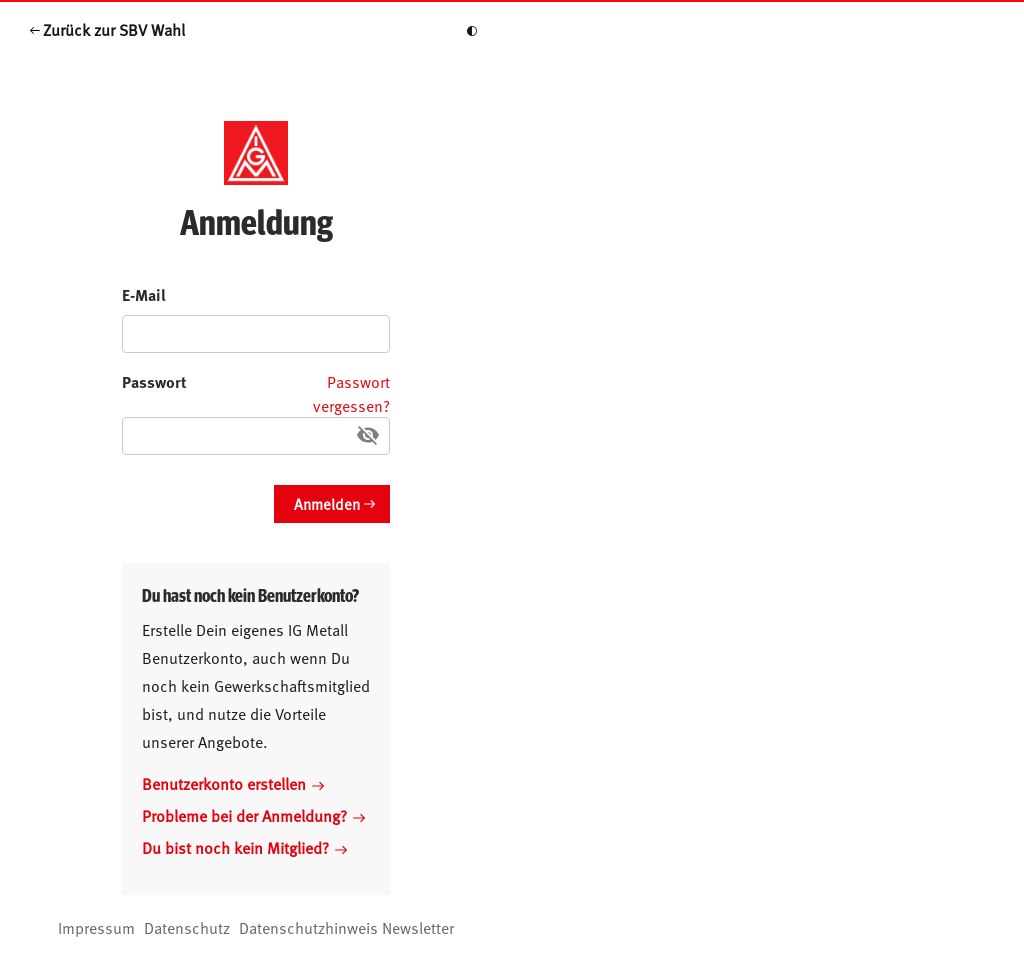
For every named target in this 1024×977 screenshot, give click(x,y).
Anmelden (327, 503)
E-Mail (144, 294)
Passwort (154, 381)
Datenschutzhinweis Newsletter (346, 927)
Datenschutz (187, 927)
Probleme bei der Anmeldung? (253, 815)
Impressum (96, 927)
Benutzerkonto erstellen (233, 783)
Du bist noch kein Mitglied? (244, 847)
